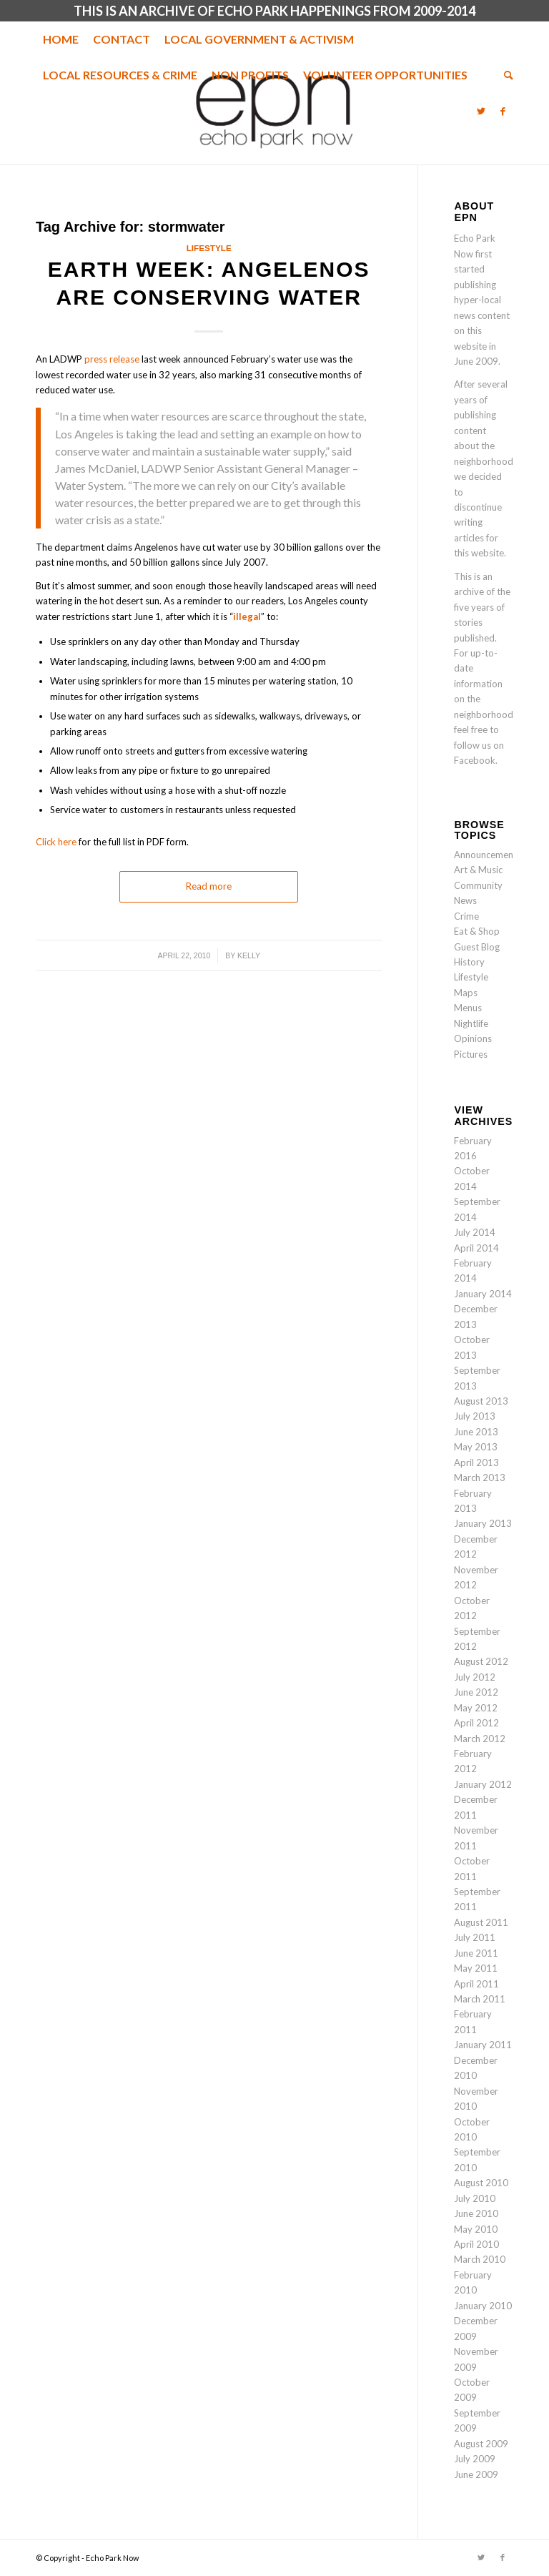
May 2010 (476, 2229)
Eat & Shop (477, 931)
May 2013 (476, 1446)
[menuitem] (61, 39)
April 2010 (476, 2244)
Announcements (487, 854)
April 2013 (476, 1462)
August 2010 (481, 2182)
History (469, 962)
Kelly (248, 955)
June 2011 (476, 1953)
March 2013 (479, 1477)
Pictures (471, 1054)
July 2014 (474, 1232)
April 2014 (476, 1248)
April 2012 (476, 1723)
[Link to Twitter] (481, 111)
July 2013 (474, 1416)
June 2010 (476, 2213)
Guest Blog (477, 947)
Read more (209, 886)
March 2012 (479, 1738)
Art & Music (478, 869)
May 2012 (476, 1708)
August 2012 (481, 1661)
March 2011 (479, 1999)
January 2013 (483, 1523)
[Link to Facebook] (502, 111)
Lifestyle (209, 247)
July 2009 (474, 2458)
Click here (56, 841)
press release (111, 359)
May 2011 (476, 1968)
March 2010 (479, 2259)
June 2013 (476, 1431)
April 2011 (476, 1984)
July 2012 (474, 1677)
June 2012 (476, 1692)
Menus (468, 1007)
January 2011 (483, 2044)
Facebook (474, 760)
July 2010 (474, 2198)
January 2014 (483, 1293)
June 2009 (476, 2474)
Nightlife (471, 1023)
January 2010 (483, 2305)
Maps (466, 992)
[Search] (505, 75)
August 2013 (481, 1401)
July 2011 (474, 1937)
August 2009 (481, 2443)
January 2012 (483, 1784)
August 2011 (481, 1922)
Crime (466, 916)
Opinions (473, 1038)
